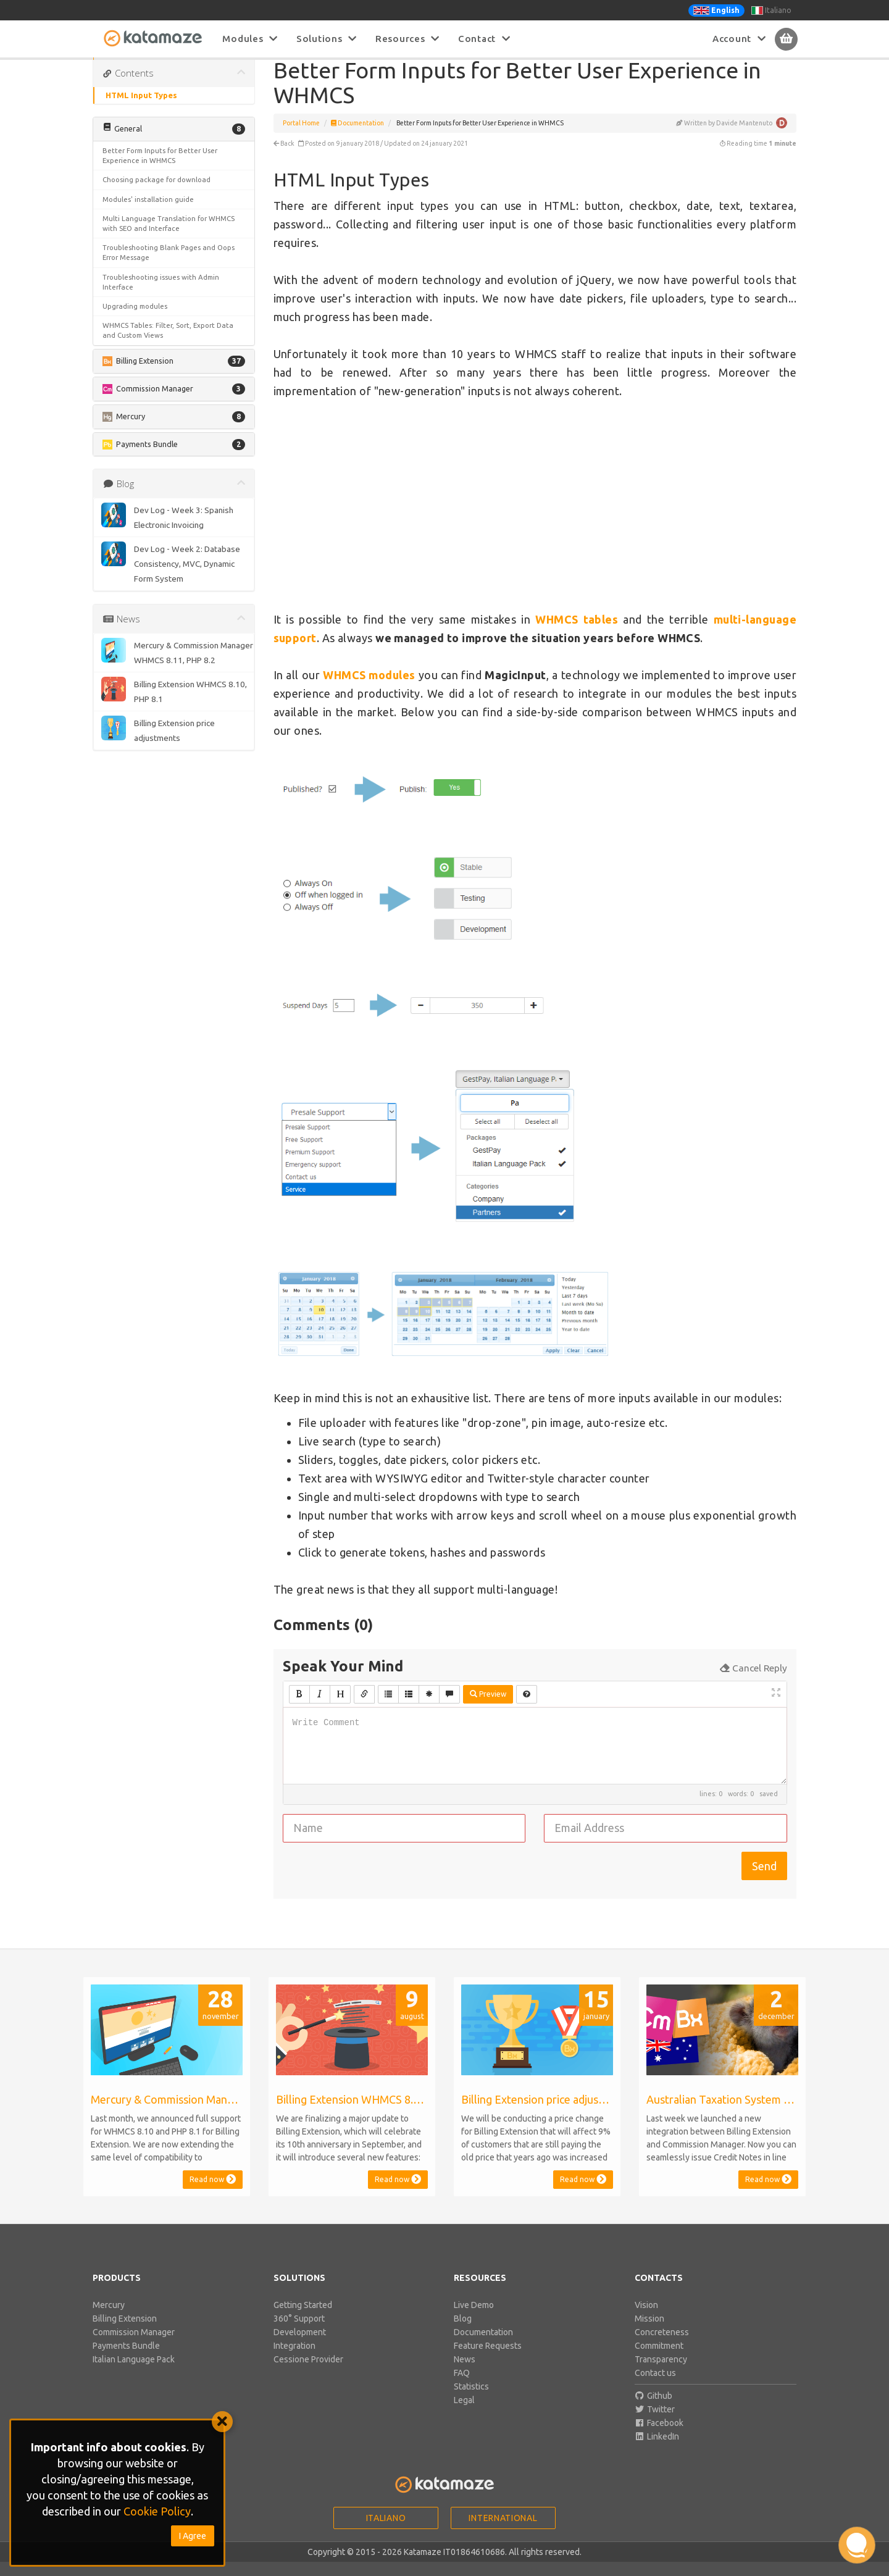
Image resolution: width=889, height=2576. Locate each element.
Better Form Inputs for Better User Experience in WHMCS (159, 169)
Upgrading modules (134, 320)
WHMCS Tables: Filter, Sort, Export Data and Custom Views (167, 344)
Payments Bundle (126, 2360)
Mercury (109, 2319)
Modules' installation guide (148, 213)
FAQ (462, 2387)
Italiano (771, 10)
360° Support (299, 2333)
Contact (484, 38)
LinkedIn (657, 2451)
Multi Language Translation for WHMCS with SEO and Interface (168, 237)
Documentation (357, 137)
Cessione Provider (308, 2373)
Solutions (326, 38)
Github (654, 2410)
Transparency (661, 2373)
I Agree (192, 2536)
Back (283, 157)
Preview (488, 1708)
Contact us (655, 2387)
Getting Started (302, 2319)
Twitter (655, 2423)
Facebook (659, 2437)
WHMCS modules (369, 689)
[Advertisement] (535, 519)
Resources (407, 38)
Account (739, 38)
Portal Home (301, 137)
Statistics (471, 2401)
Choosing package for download (156, 194)
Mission (649, 2333)
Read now (213, 2193)
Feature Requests (488, 2360)
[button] (173, 143)
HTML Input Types (141, 109)
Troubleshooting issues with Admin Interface (160, 296)
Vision (646, 2319)
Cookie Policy (157, 2511)
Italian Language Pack (134, 2373)
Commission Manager (134, 2346)
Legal (464, 2414)
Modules (250, 38)
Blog (463, 2333)
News (464, 2373)
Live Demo (474, 2319)
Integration (294, 2360)
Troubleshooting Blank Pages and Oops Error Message (168, 266)
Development (299, 2346)
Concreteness (662, 2346)
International (503, 2532)
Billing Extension (125, 2333)
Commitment (659, 2360)
